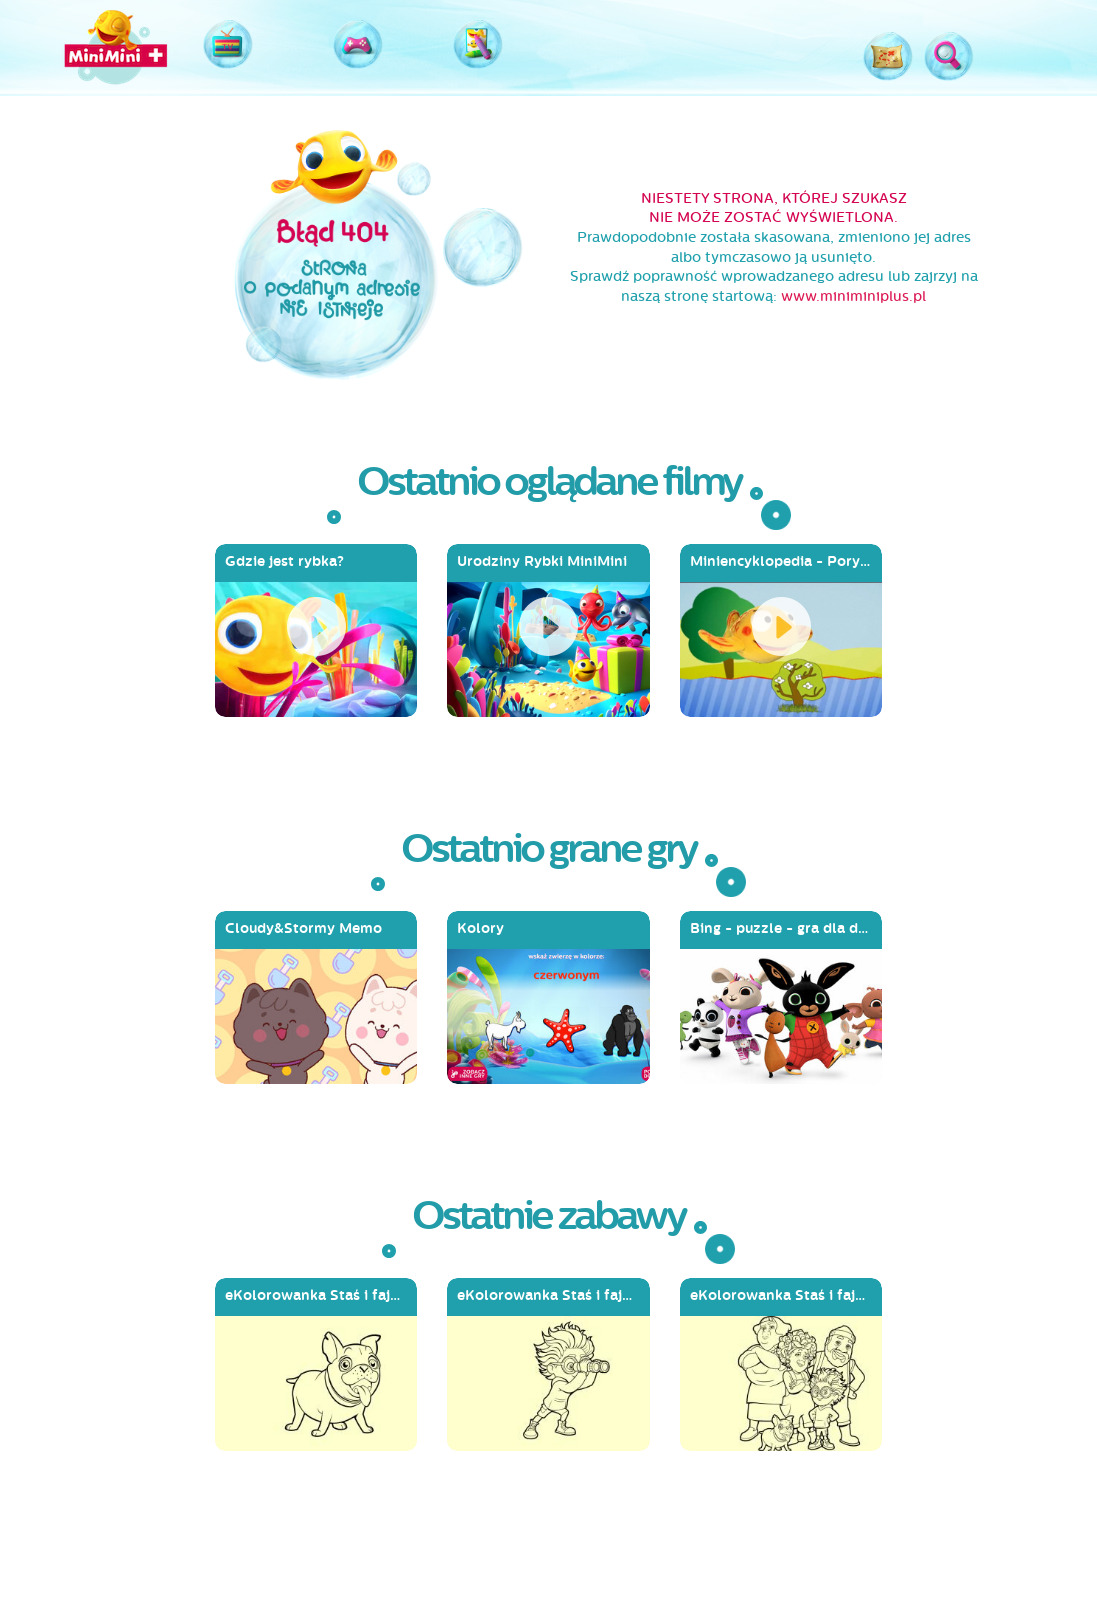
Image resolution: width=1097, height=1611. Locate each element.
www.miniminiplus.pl (853, 296)
